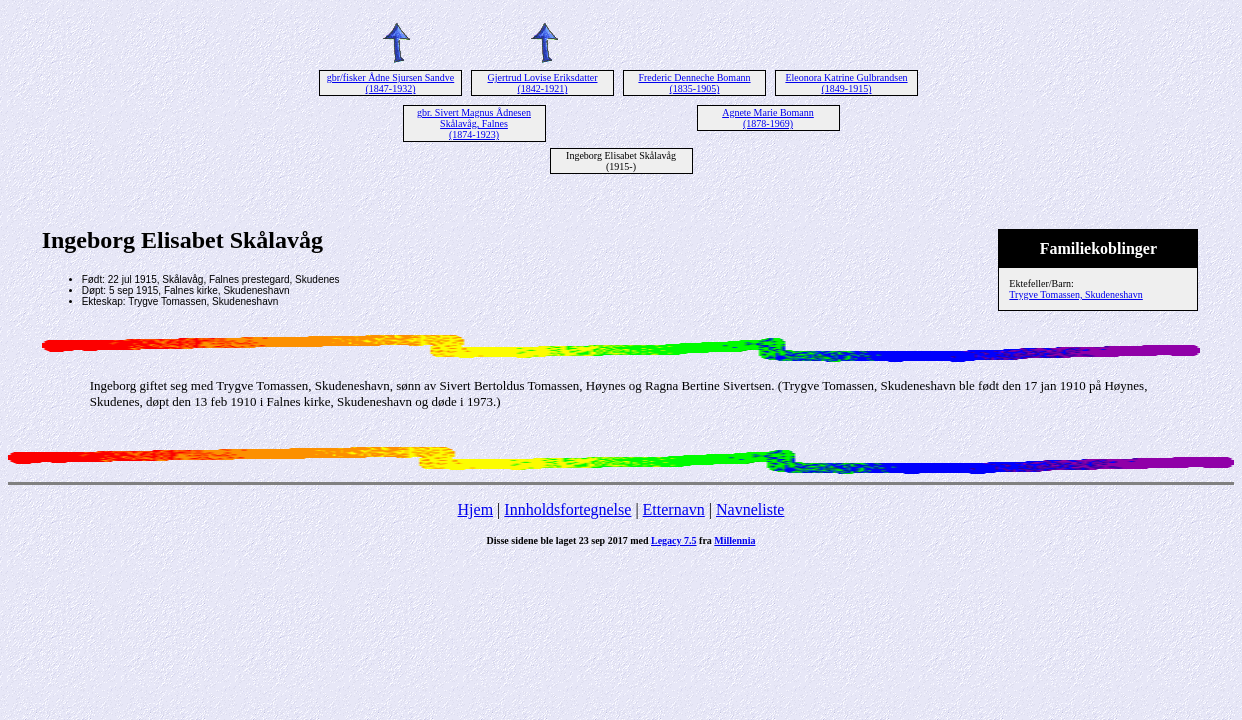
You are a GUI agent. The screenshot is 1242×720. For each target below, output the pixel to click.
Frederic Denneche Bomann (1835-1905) (694, 83)
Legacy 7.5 (674, 540)
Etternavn (674, 509)
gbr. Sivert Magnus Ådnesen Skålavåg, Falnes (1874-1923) (474, 123)
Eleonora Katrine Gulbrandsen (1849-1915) (846, 83)
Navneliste (750, 509)
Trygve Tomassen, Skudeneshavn (1075, 294)
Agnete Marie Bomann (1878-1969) (768, 118)
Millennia (734, 540)
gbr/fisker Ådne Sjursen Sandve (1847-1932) (390, 83)
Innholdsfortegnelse (567, 509)
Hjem (476, 509)
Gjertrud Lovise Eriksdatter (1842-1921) (543, 83)
